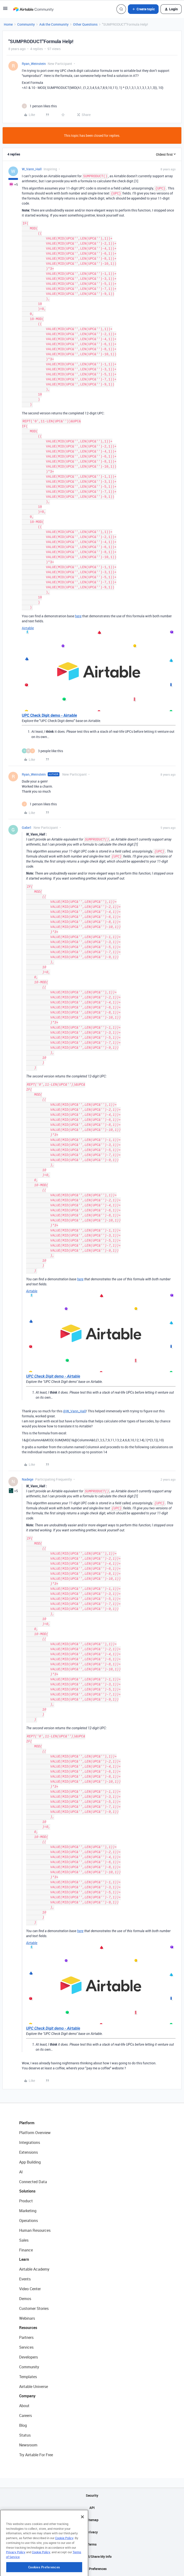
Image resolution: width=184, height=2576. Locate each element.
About (24, 2405)
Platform (26, 2122)
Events (25, 2279)
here (78, 616)
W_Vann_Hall (32, 169)
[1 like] (39, 106)
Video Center (30, 2288)
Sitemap (92, 2520)
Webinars (27, 2318)
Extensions (28, 2152)
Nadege (27, 1479)
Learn (24, 2259)
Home (8, 24)
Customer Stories (34, 2308)
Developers (28, 2357)
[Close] (82, 2537)
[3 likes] (42, 750)
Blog (23, 2425)
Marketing (27, 2210)
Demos (25, 2298)
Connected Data (33, 2181)
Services (26, 2347)
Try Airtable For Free (36, 2454)
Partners (26, 2337)
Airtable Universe (33, 2386)
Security (92, 2495)
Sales (24, 2240)
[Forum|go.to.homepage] (33, 9)
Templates (28, 2376)
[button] (5, 10)
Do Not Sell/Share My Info (92, 2556)
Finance (26, 2250)
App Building (30, 2162)
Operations (28, 2220)
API (92, 2507)
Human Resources (35, 2230)
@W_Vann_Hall (74, 1411)
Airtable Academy (34, 2269)
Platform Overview (35, 2132)
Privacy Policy (15, 2573)
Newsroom (28, 2445)
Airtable (28, 628)
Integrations (29, 2142)
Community (26, 24)
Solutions (27, 2191)
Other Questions (85, 24)
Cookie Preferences (92, 2568)
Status (25, 2435)
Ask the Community (54, 24)
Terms (92, 2544)
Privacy (92, 2532)
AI (21, 2172)
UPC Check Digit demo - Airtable (49, 715)
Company (27, 2396)
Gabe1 (27, 827)
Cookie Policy (64, 2559)
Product (26, 2201)
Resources (28, 2327)
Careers (25, 2415)
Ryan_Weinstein (34, 63)
